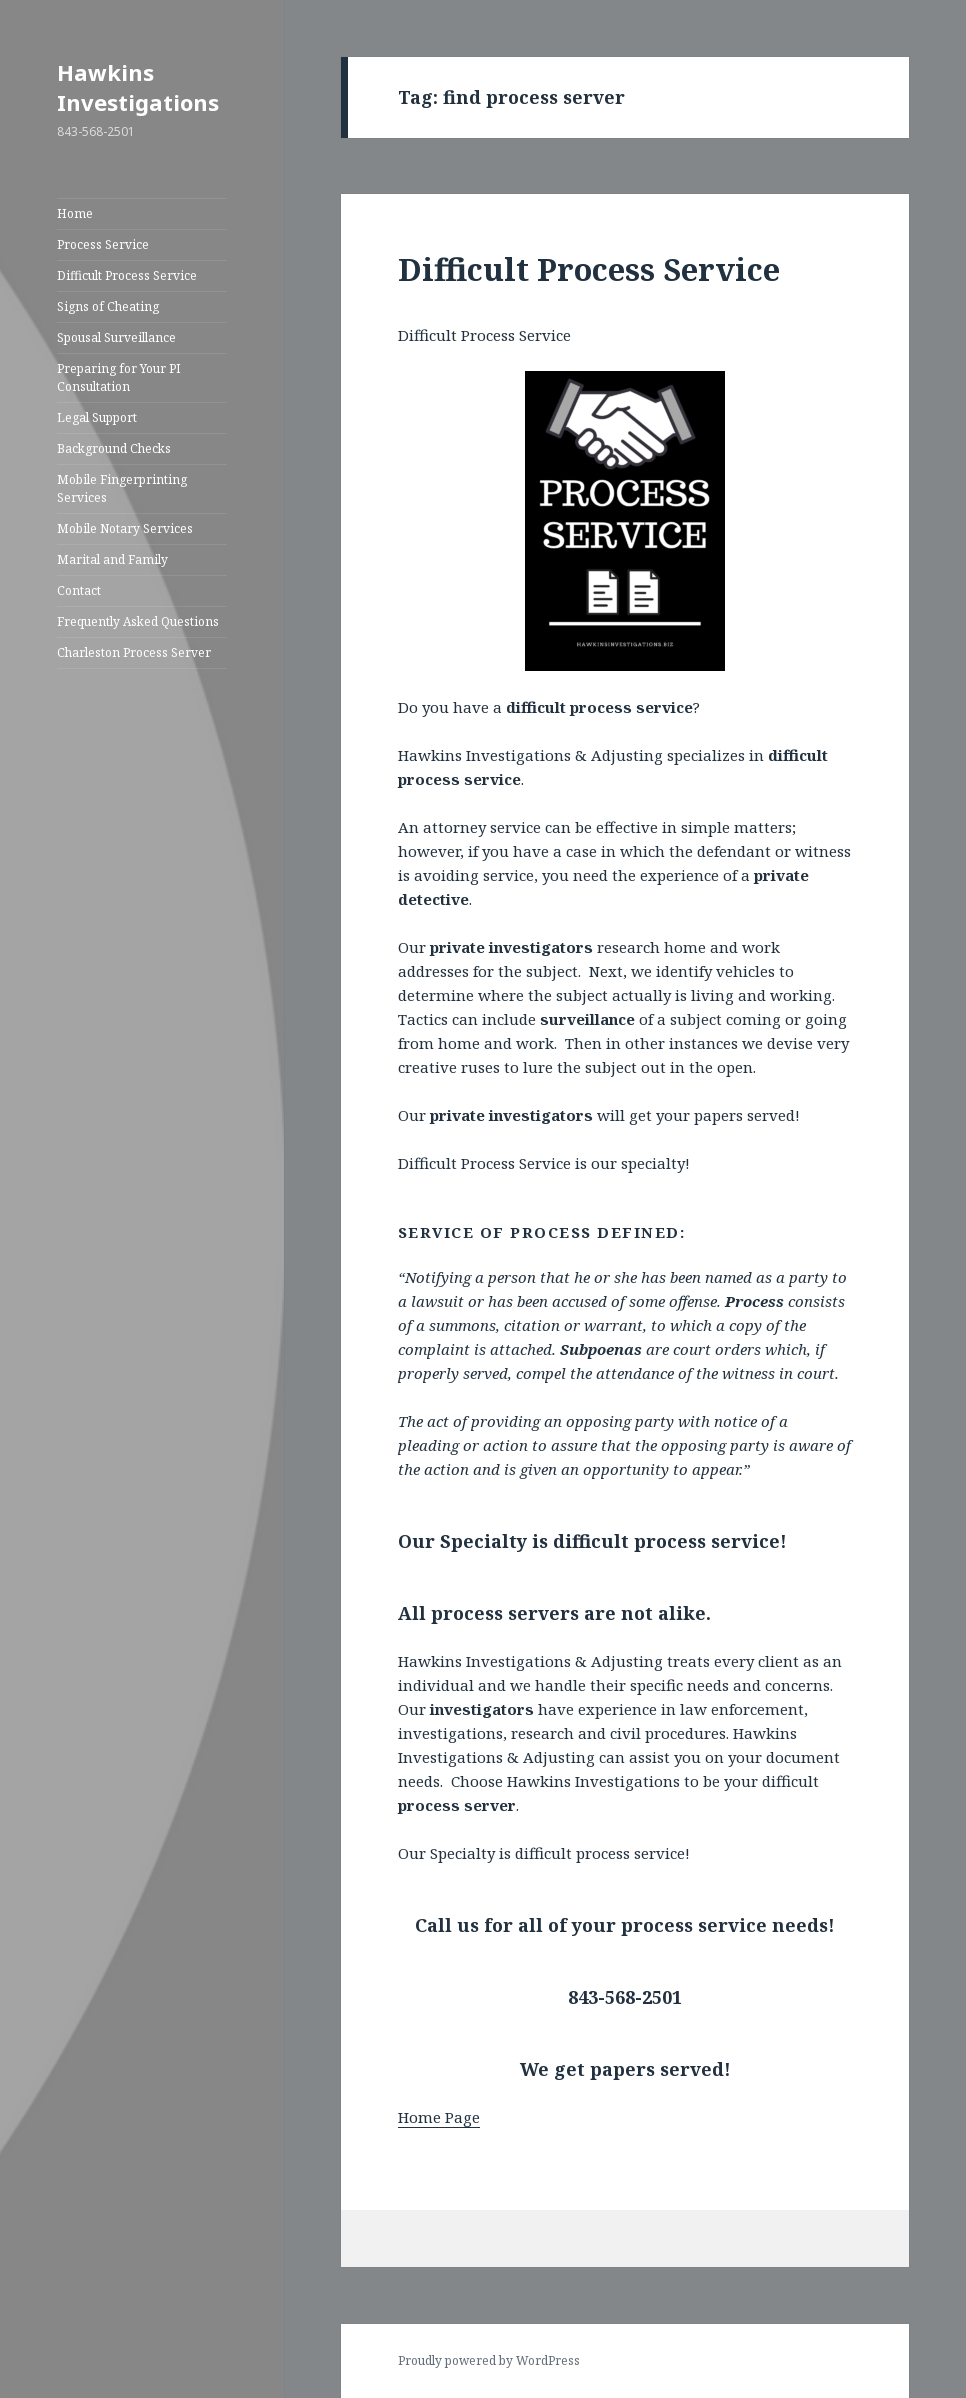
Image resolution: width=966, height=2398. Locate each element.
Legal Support (97, 417)
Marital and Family (112, 559)
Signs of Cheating (108, 306)
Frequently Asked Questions (138, 621)
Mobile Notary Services (125, 528)
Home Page (439, 2117)
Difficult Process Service (127, 275)
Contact (79, 590)
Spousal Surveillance (116, 337)
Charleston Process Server (134, 652)
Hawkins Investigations (138, 87)
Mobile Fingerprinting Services (122, 488)
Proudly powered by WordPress (489, 2360)
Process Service (103, 244)
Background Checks (114, 448)
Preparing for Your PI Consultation (119, 377)
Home (75, 213)
